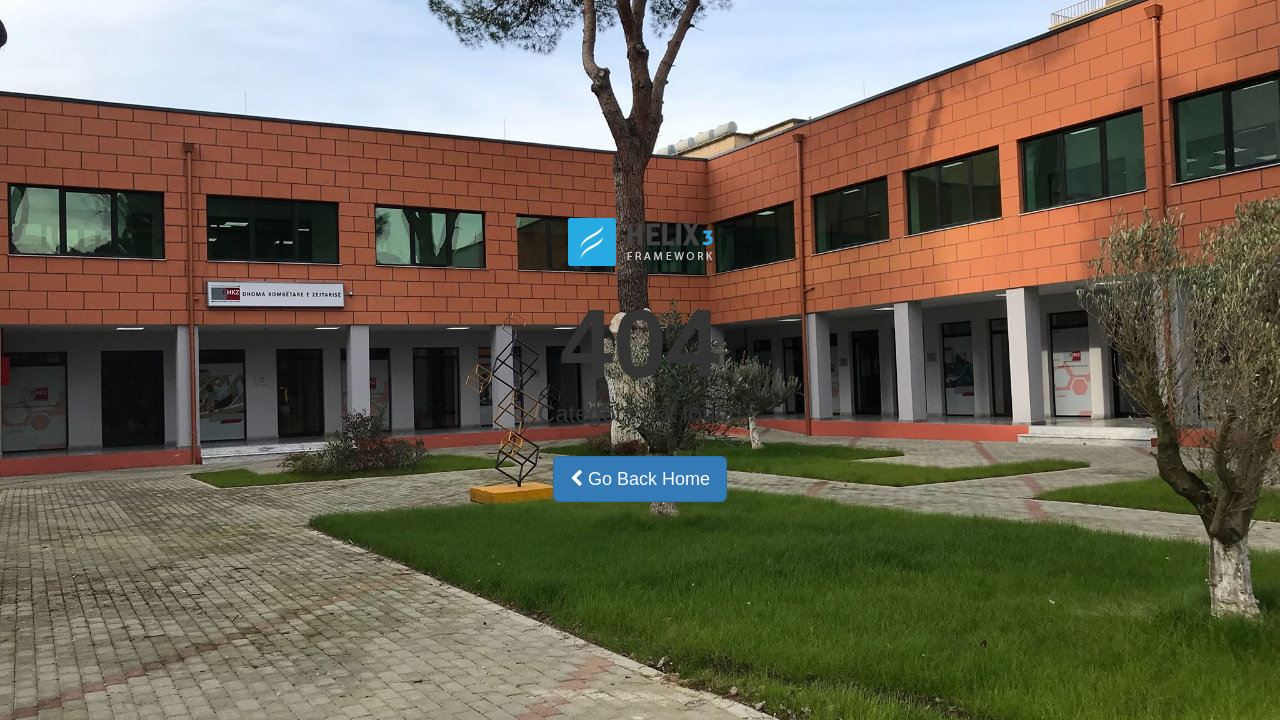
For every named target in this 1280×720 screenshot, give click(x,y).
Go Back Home (640, 479)
